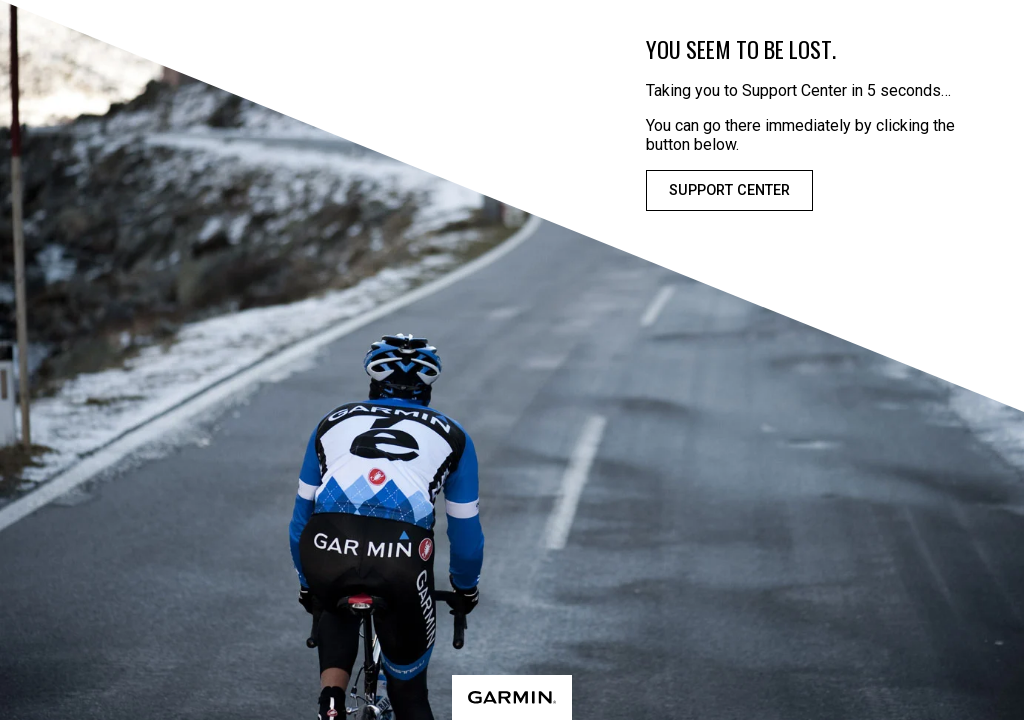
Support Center (729, 190)
